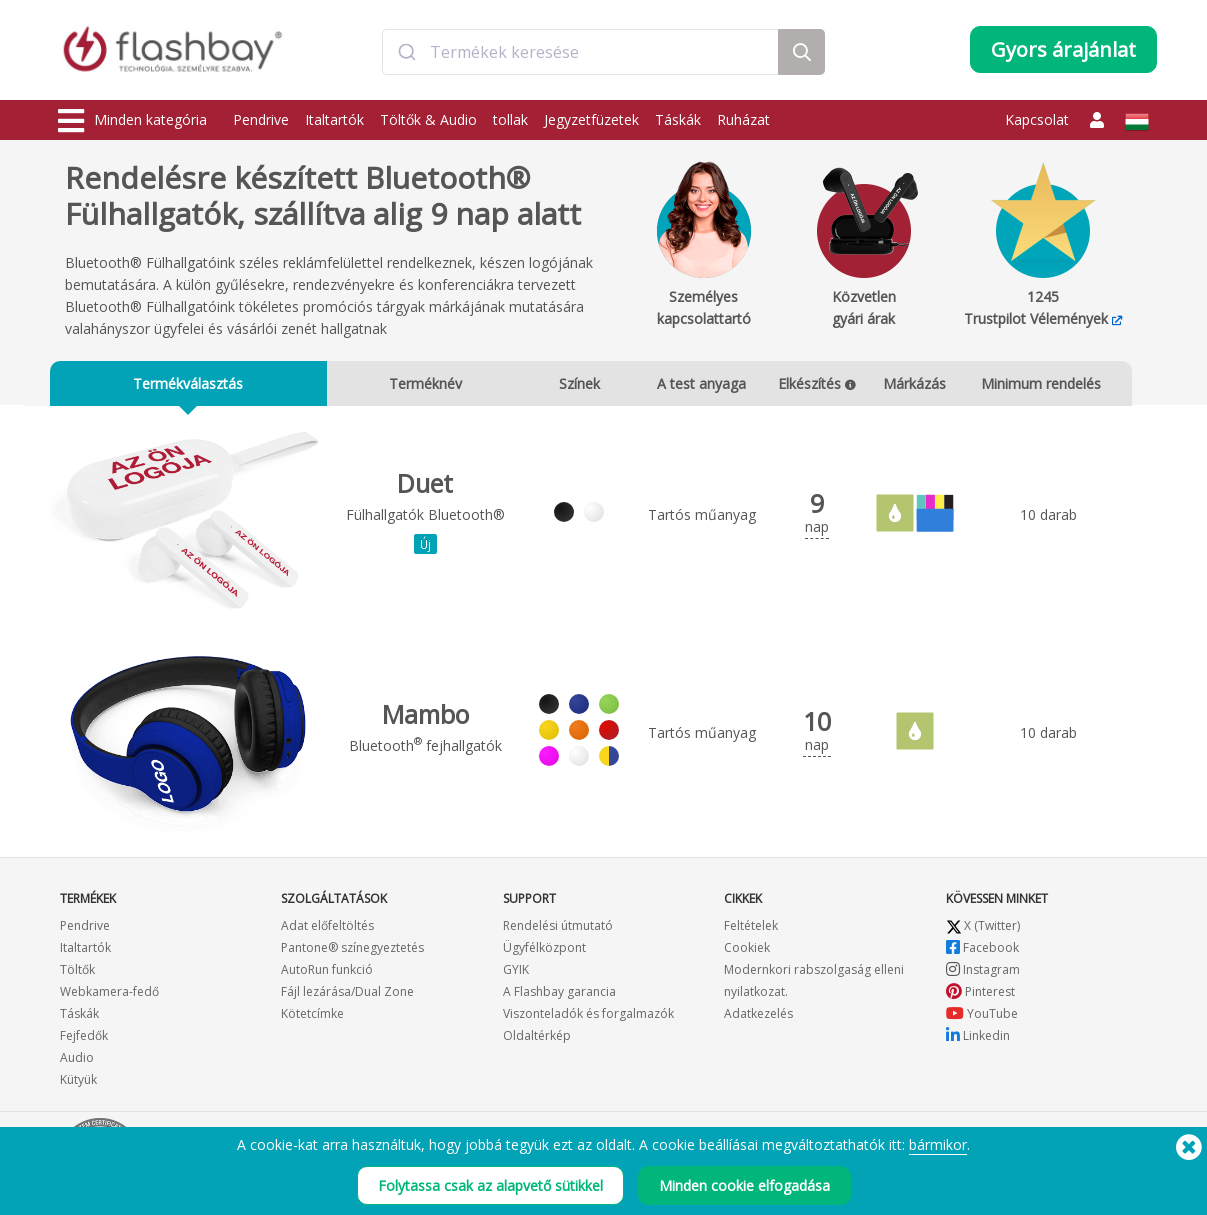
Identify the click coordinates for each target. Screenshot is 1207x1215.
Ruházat (743, 119)
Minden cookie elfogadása (744, 1193)
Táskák (678, 119)
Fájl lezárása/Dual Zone (347, 994)
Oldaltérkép (537, 1038)
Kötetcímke (312, 1016)
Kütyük (78, 1082)
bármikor (938, 1152)
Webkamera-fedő (109, 994)
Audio (77, 1060)
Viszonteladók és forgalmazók (588, 1016)
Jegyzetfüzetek (591, 119)
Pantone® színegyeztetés (352, 950)
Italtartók (334, 119)
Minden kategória (132, 121)
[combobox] (580, 53)
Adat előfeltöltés (327, 928)
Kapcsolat (1037, 119)
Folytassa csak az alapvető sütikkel (490, 1193)
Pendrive (261, 119)
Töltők (77, 972)
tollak (510, 119)
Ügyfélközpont (544, 950)
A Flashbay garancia (559, 994)
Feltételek (751, 928)
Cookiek (747, 950)
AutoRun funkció (327, 972)
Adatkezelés (758, 1016)
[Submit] (406, 53)
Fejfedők (84, 1038)
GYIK (516, 972)
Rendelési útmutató (558, 928)
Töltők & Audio (428, 119)
